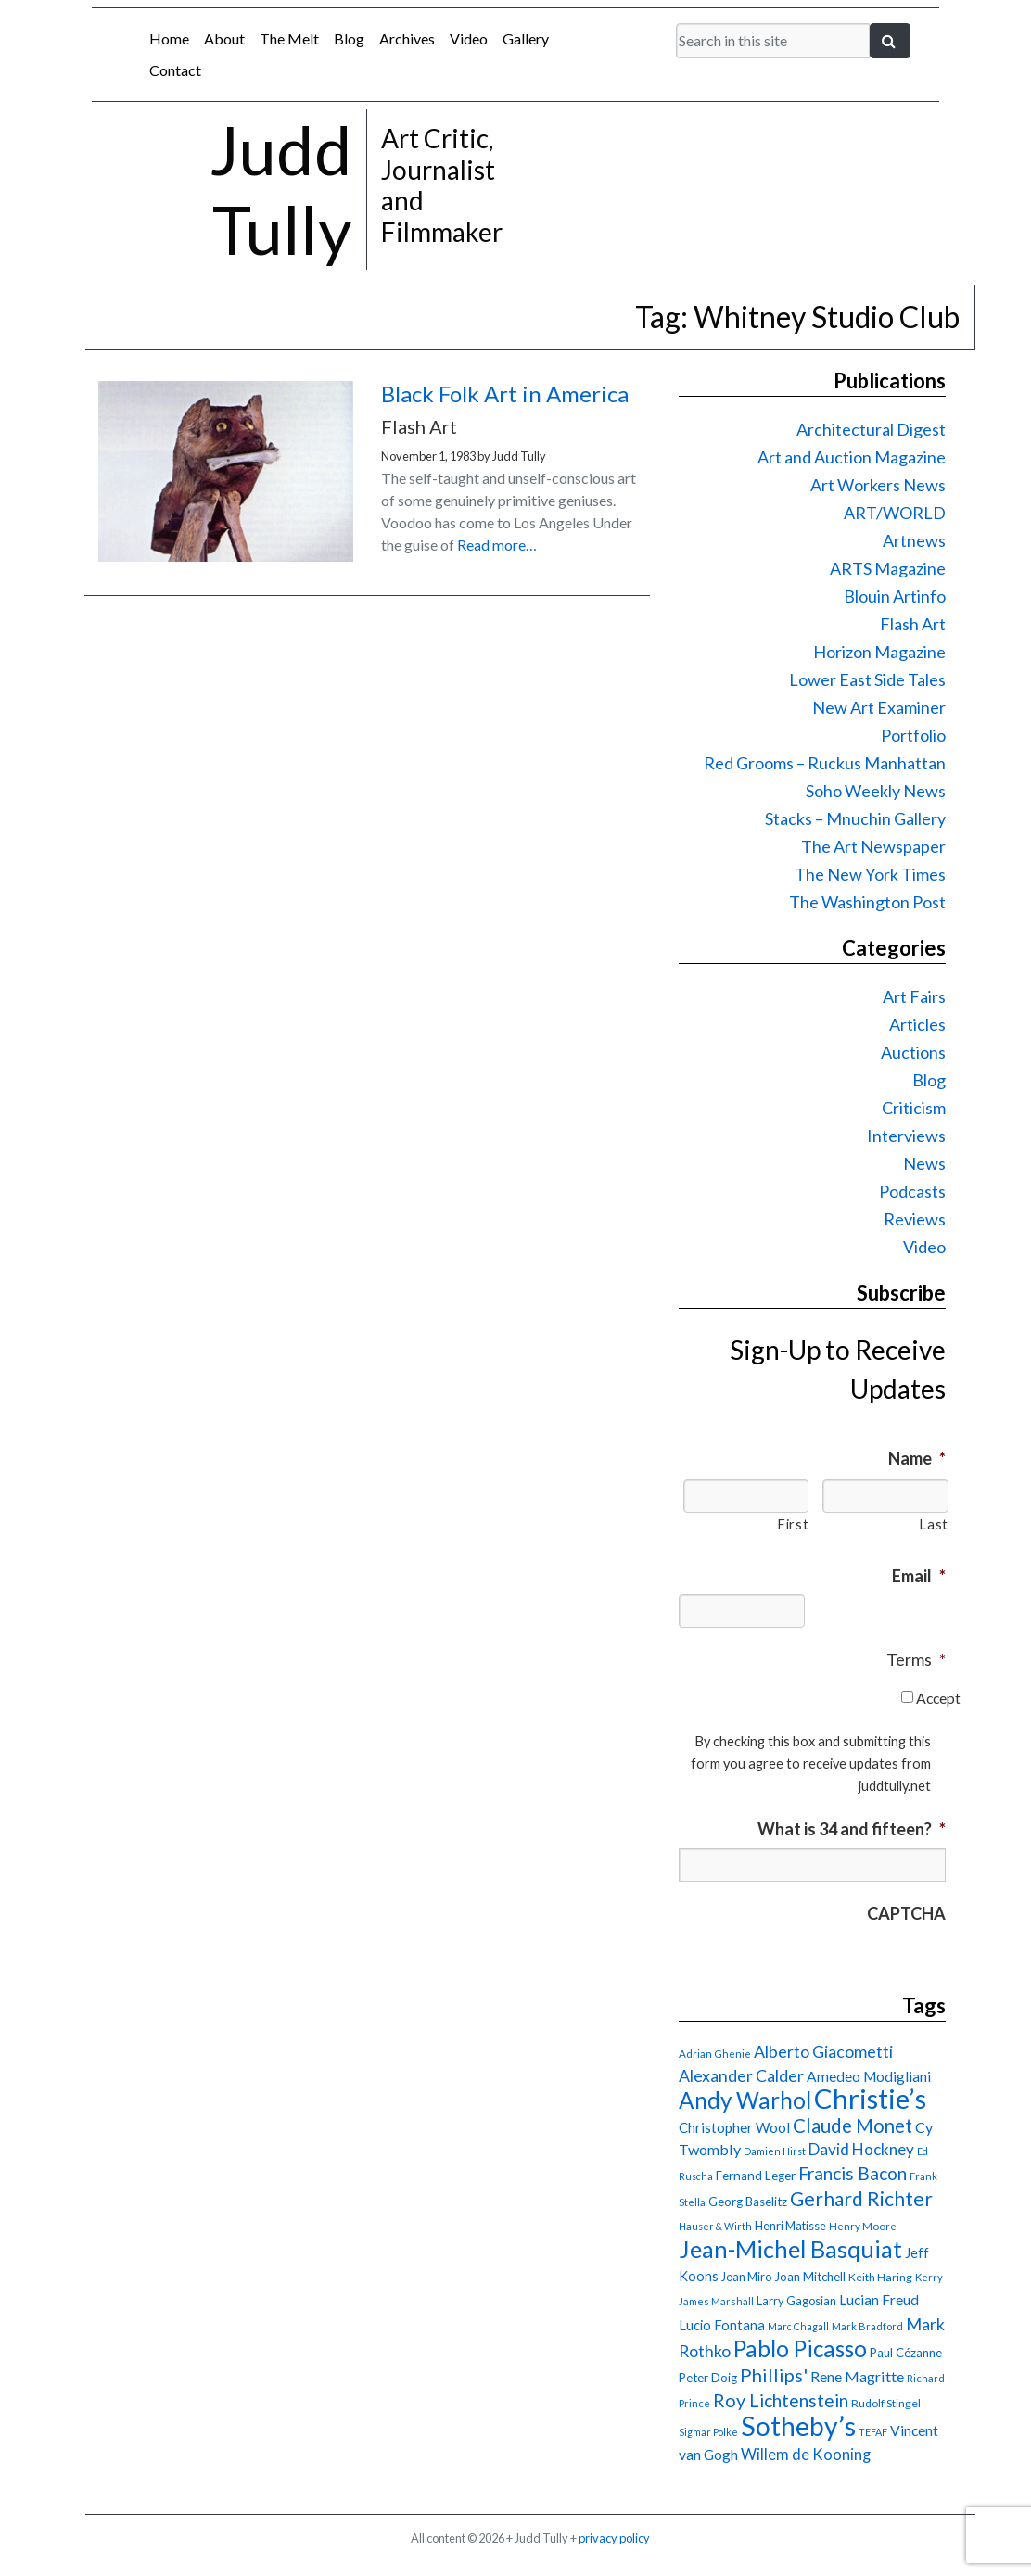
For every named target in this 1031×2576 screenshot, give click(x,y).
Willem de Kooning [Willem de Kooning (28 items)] (806, 2454)
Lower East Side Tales (867, 679)
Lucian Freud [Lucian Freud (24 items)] (879, 2299)
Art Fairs (914, 996)
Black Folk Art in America (505, 393)
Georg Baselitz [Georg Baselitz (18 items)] (747, 2201)
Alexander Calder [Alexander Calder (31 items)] (741, 2076)
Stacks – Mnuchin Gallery (855, 818)
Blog (349, 38)
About (224, 38)
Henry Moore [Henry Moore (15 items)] (863, 2226)
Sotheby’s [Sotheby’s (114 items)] (798, 2426)
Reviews (915, 1219)
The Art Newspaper (873, 846)
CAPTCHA (906, 1913)
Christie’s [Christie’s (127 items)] (870, 2098)
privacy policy (614, 2538)
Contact (175, 70)
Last (933, 1524)
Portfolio (913, 735)
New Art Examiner (879, 707)
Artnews (914, 540)
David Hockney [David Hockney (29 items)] (861, 2149)
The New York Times (870, 874)
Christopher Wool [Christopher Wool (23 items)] (734, 2127)
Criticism (914, 1108)
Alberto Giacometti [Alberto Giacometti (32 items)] (823, 2051)
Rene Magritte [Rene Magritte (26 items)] (857, 2376)
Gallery (526, 38)
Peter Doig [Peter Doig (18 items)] (708, 2377)
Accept (938, 1698)
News (924, 1163)
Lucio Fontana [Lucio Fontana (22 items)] (722, 2324)
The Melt (289, 38)
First (792, 1524)
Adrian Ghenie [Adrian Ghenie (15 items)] (715, 2054)
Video (469, 38)
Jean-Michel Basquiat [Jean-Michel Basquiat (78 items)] (790, 2249)
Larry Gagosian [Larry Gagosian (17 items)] (796, 2300)
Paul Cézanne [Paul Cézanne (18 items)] (906, 2352)
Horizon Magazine (879, 651)
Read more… (497, 544)
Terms (916, 1659)
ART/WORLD (895, 512)
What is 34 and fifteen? (851, 1829)
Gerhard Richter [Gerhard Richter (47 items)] (861, 2198)
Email (919, 1576)
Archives (407, 38)
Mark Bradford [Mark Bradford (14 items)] (867, 2326)
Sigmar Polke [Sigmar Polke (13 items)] (708, 2432)
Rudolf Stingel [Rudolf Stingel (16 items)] (886, 2403)
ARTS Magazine (888, 568)
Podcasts (912, 1191)
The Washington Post (867, 902)
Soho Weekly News (876, 790)
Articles (917, 1024)
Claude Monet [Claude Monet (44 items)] (852, 2125)
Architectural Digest (871, 429)
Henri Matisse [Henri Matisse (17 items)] (790, 2225)
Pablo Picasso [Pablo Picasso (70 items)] (800, 2348)
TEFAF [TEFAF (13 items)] (873, 2432)
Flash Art (913, 624)
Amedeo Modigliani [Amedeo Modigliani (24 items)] (869, 2076)
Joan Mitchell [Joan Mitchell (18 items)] (810, 2276)
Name (917, 1458)
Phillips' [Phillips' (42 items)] (774, 2375)
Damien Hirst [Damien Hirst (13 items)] (775, 2151)
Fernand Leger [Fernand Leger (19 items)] (756, 2175)
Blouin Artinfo (895, 596)
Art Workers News (878, 485)
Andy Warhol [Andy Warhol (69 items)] (745, 2100)
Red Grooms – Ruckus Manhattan (825, 763)
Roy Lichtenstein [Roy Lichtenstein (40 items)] (780, 2400)
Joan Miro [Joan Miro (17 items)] (746, 2276)
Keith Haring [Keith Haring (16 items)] (880, 2277)
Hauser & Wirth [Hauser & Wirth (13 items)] (715, 2226)
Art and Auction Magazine (851, 457)
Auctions (913, 1052)
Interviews (906, 1135)
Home (169, 38)
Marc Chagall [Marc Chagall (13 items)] (798, 2326)
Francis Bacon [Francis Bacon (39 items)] (852, 2173)
